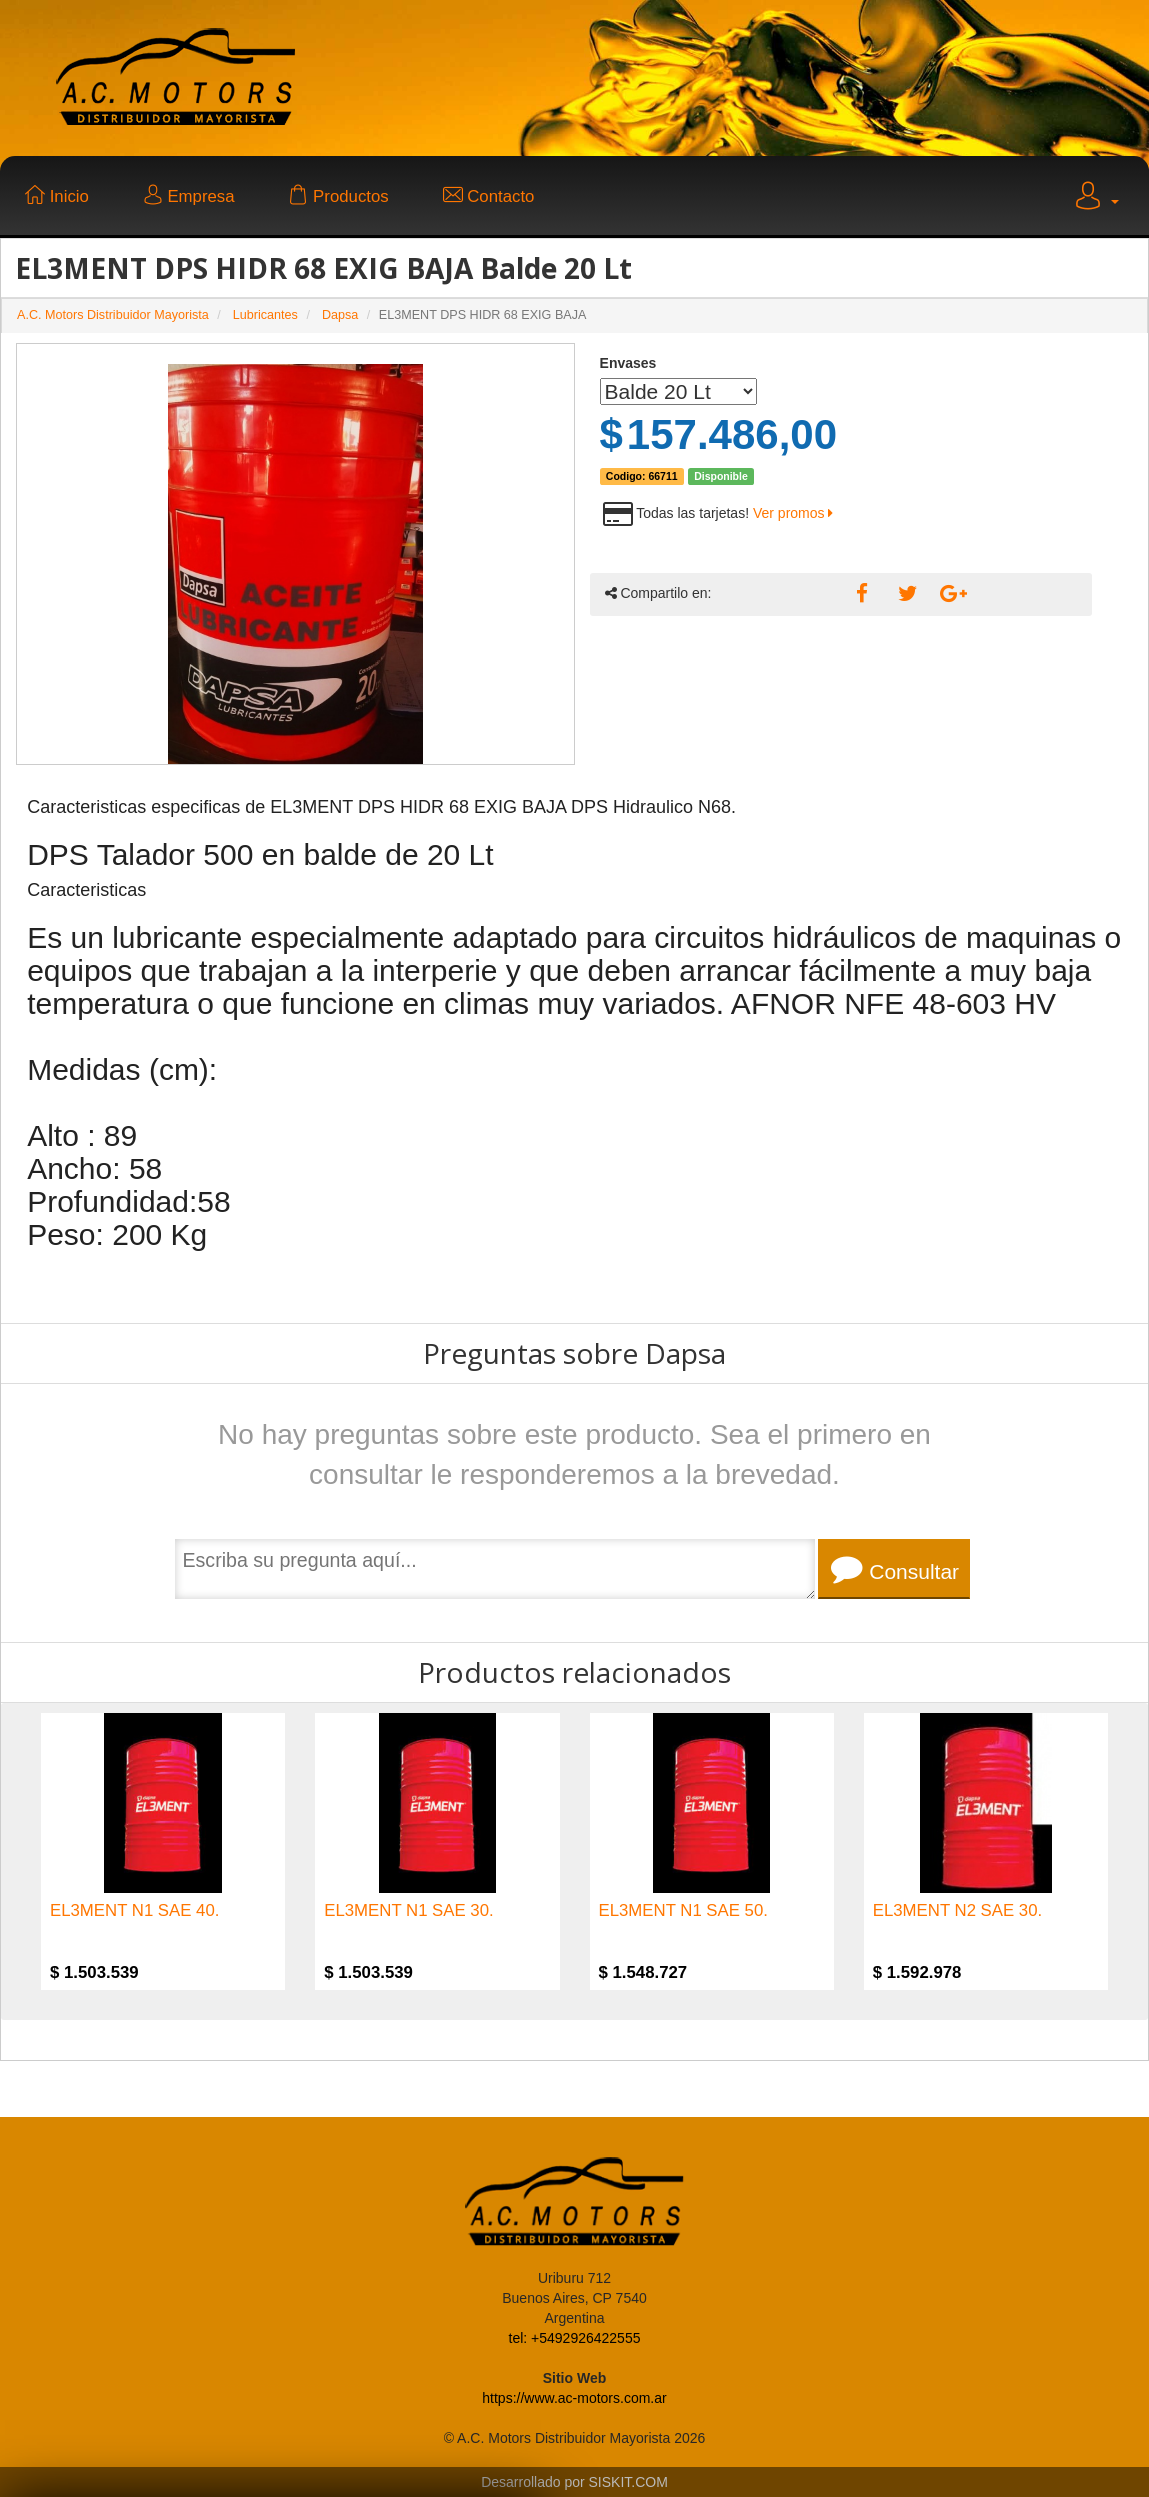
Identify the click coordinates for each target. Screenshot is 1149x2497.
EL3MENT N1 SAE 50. (683, 1911)
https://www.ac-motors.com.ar (574, 2398)
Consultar (895, 1569)
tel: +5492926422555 (575, 2338)
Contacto (489, 196)
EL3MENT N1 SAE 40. (134, 1911)
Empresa (189, 196)
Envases (628, 363)
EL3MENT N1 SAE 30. (408, 1911)
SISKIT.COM (628, 2482)
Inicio (57, 196)
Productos (338, 196)
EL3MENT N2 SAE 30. (957, 1911)
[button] (1095, 198)
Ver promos (793, 513)
